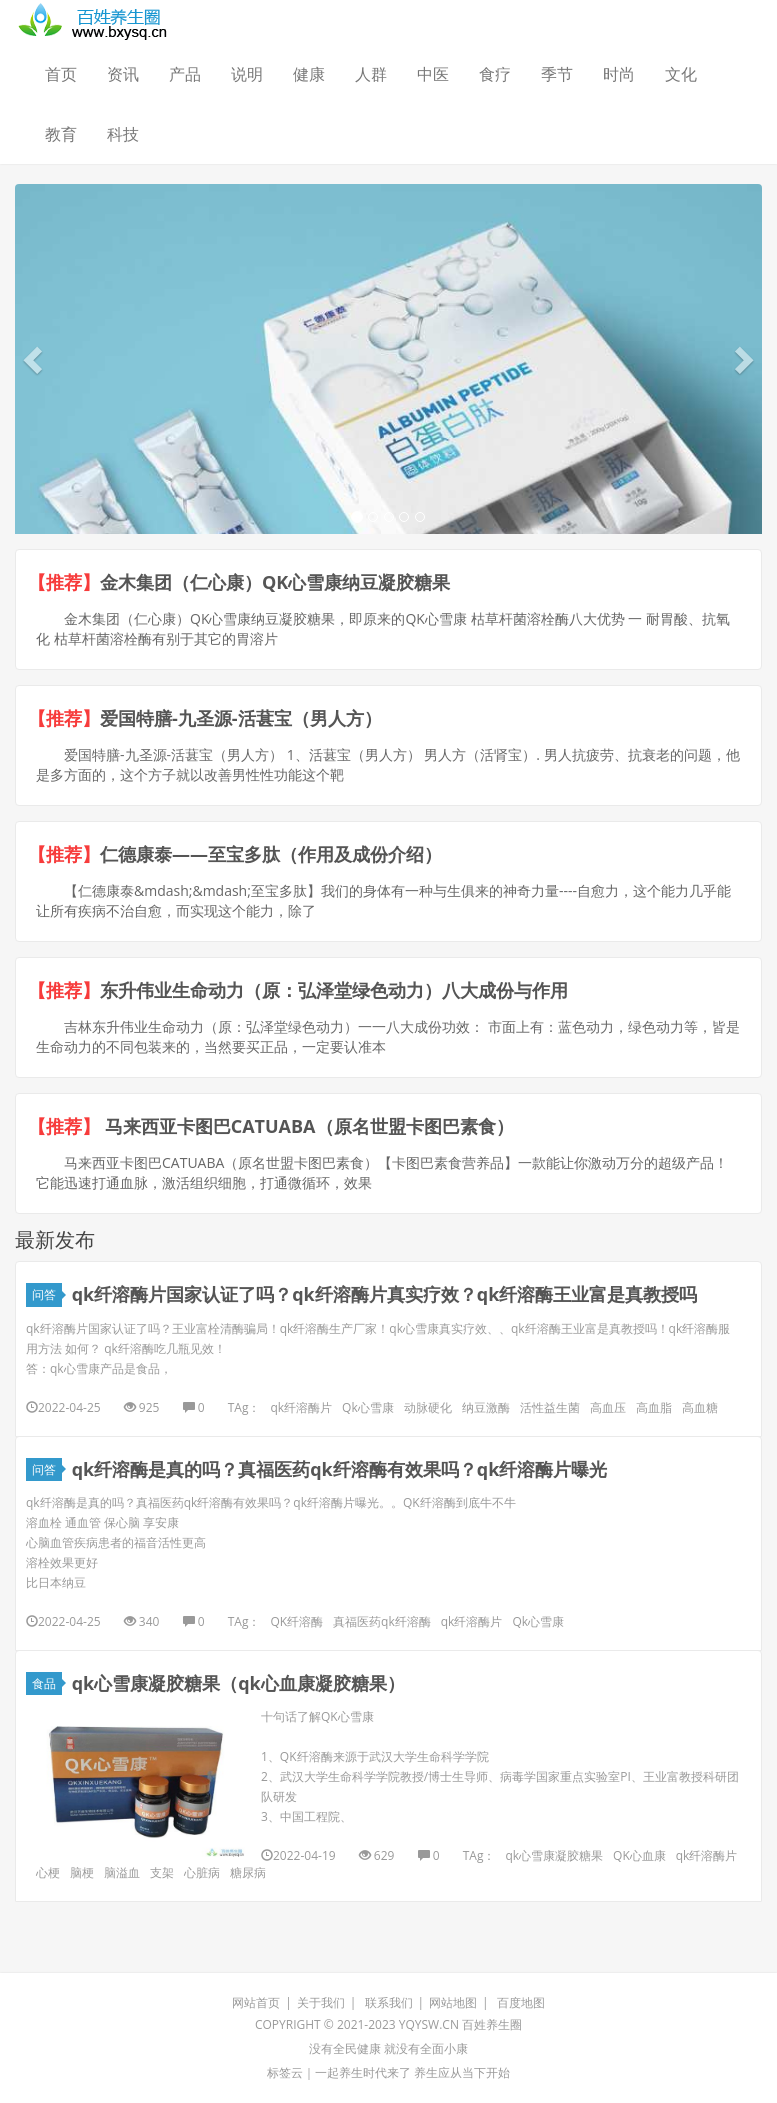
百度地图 (521, 2002)
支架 (162, 1872)
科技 (123, 134)
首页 (61, 74)
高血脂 (654, 1407)
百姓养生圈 (492, 2024)
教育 (61, 134)
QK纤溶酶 (296, 1621)
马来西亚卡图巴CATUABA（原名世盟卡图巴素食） (307, 1126)
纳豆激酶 (486, 1407)
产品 (185, 74)
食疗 (495, 74)
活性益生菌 (550, 1407)
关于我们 (321, 2002)
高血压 (608, 1407)
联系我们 (389, 2002)
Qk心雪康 (368, 1407)
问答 (47, 1294)
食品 (47, 1683)
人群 (371, 74)
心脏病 (202, 1872)
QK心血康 (639, 1855)
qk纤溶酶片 (301, 1407)
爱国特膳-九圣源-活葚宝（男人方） (241, 718)
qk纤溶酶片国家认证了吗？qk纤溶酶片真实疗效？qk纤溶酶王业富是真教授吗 (385, 1294)
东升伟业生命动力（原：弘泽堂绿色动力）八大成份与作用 (334, 990)
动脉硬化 (428, 1407)
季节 (557, 74)
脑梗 (82, 1872)
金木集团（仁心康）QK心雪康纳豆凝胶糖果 (275, 582)
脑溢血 (122, 1872)
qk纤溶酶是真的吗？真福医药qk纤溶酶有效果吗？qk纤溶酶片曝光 (340, 1469)
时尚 (619, 74)
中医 (433, 74)
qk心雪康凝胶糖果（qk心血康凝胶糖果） (238, 1683)
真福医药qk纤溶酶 (382, 1621)
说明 (247, 74)
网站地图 (453, 2002)
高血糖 (700, 1407)
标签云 (285, 2072)
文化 (681, 74)
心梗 (48, 1872)
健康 (309, 74)
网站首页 (256, 2002)
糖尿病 (248, 1872)
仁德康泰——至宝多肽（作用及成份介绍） (271, 854)
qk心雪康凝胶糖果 (554, 1855)
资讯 (123, 74)
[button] (35, 359)
